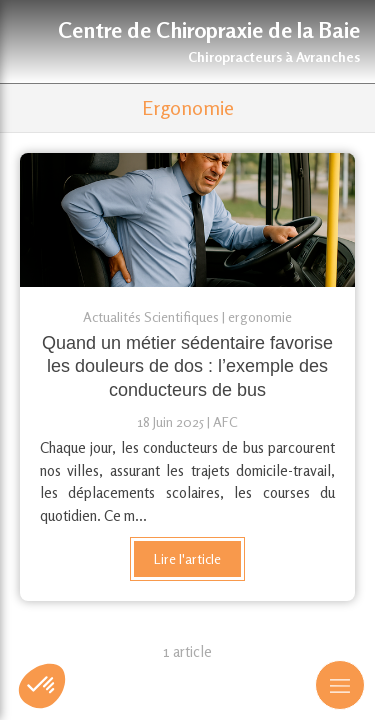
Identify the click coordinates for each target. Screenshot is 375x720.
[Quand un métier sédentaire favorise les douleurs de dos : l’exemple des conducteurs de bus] (187, 220)
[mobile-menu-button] (340, 685)
